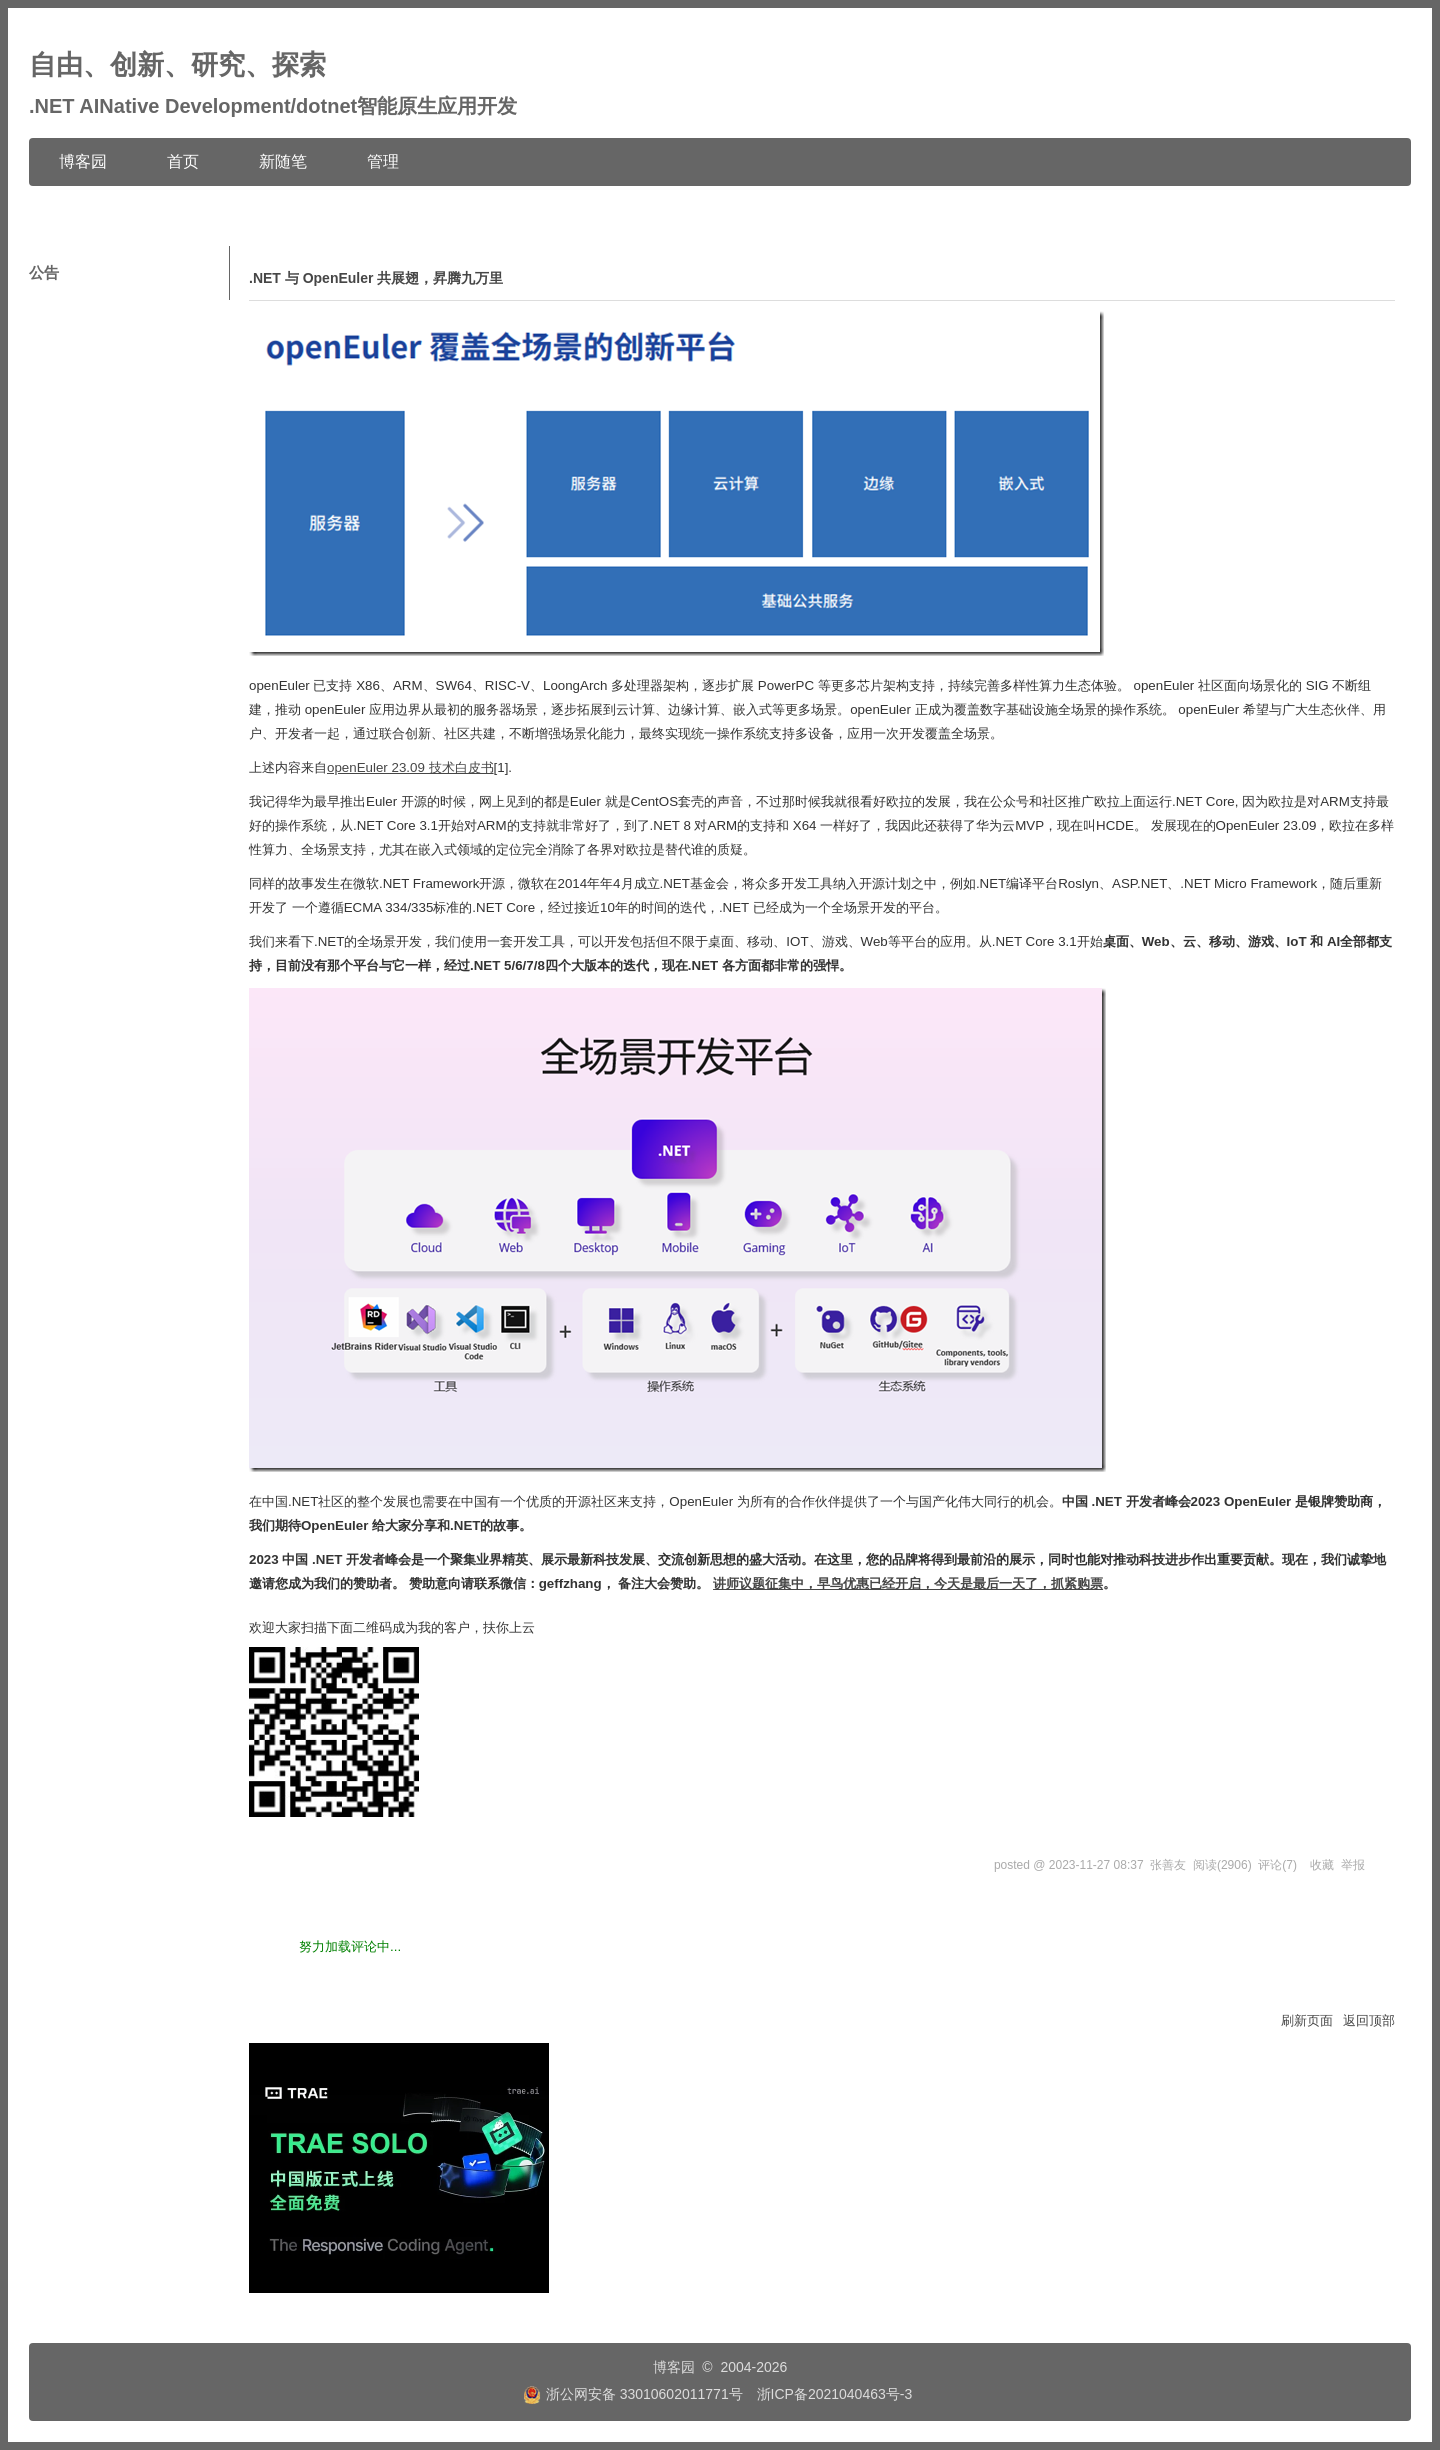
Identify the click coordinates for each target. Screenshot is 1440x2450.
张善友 (1168, 1865)
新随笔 (283, 161)
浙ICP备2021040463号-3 (835, 2394)
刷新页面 (1307, 2020)
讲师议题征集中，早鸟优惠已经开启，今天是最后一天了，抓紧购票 (908, 1583)
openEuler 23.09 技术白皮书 (410, 767)
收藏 (1322, 1865)
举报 (1353, 1865)
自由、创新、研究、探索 (177, 65)
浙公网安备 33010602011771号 (633, 2394)
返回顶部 (1369, 2020)
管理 (383, 161)
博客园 (83, 161)
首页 (183, 161)
